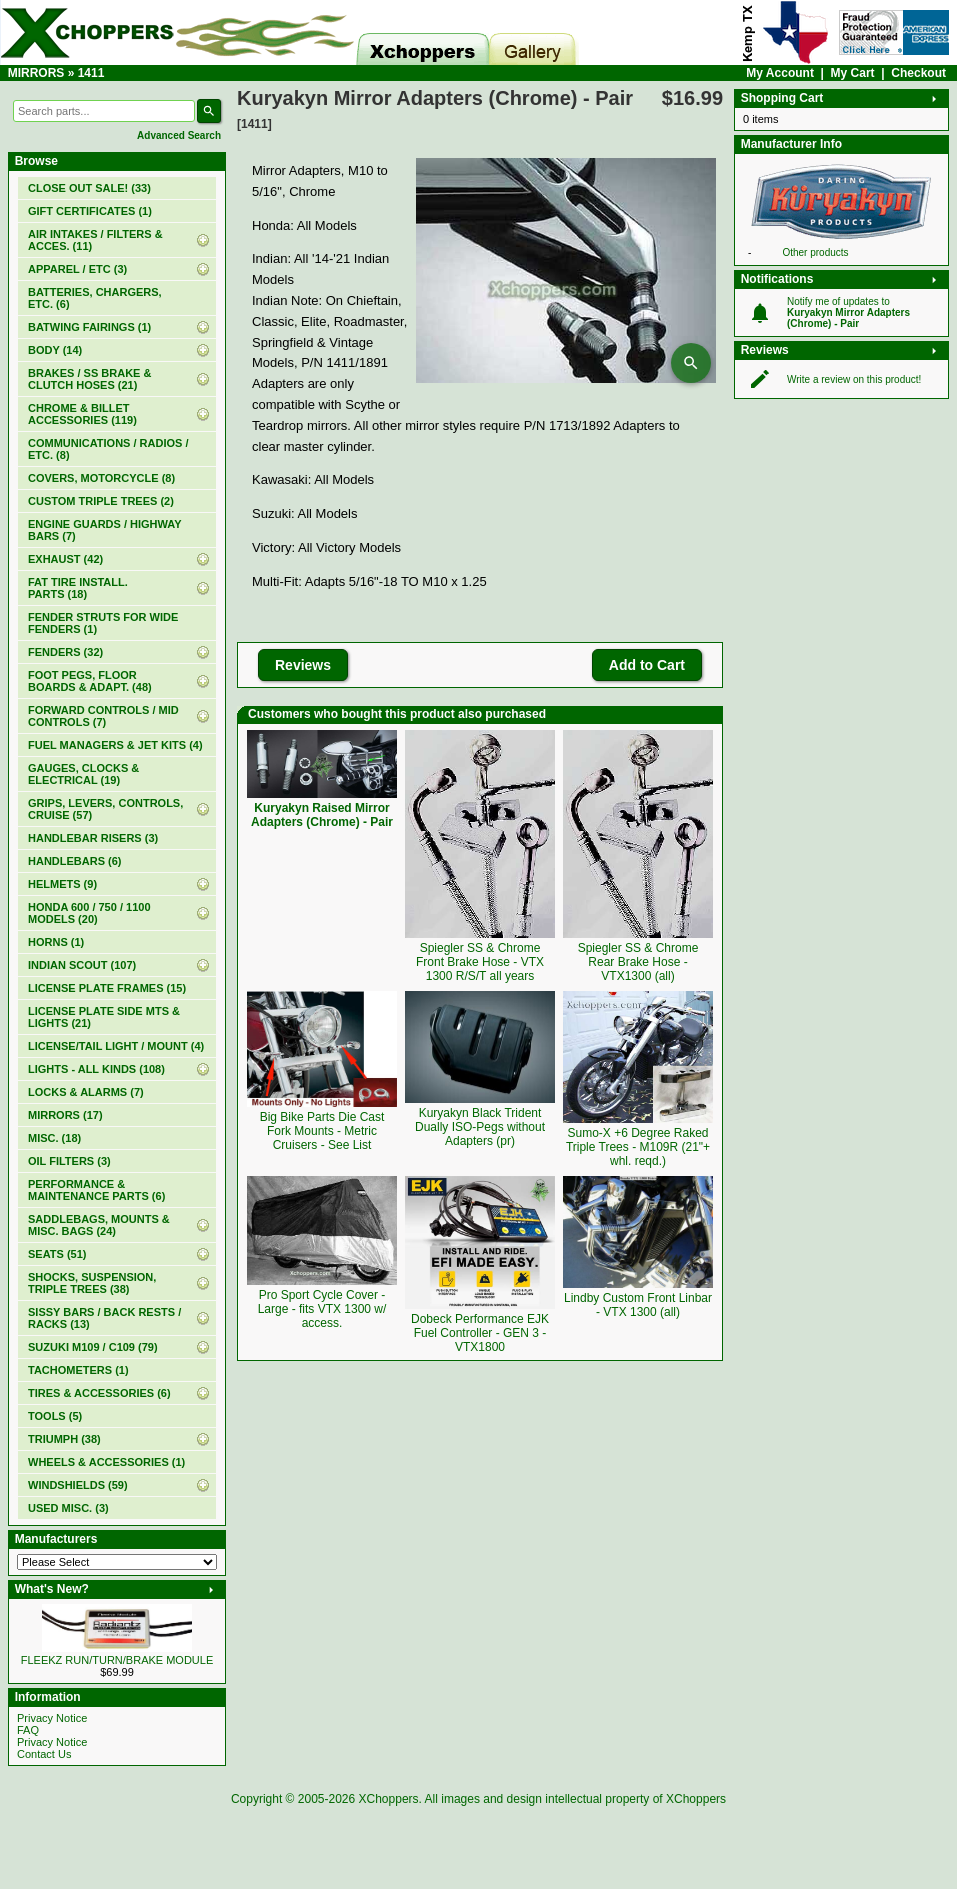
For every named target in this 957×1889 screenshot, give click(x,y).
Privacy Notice (52, 1718)
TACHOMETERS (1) (78, 1370)
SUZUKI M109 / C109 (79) (93, 1347)
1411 (91, 73)
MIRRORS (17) (65, 1115)
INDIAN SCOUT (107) (82, 965)
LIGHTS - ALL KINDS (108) (96, 1069)
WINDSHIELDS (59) (78, 1485)
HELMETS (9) (62, 884)
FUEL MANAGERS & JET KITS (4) (115, 745)
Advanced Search (179, 135)
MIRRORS (36, 73)
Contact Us (44, 1754)
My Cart (853, 73)
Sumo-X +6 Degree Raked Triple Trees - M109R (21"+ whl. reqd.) (638, 1147)
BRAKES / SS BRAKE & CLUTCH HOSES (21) (89, 379)
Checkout (918, 73)
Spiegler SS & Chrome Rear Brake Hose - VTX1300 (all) (638, 962)
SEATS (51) (57, 1254)
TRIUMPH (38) (64, 1439)
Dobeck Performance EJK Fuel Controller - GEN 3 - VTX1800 (480, 1333)
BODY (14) (55, 350)
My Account (780, 73)
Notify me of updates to (848, 312)
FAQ (28, 1730)
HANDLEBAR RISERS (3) (93, 838)
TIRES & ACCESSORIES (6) (99, 1393)
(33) (89, 188)
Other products (815, 252)
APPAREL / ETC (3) (77, 269)
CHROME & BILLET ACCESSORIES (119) (82, 414)
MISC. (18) (54, 1138)
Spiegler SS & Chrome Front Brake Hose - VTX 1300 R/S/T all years (480, 962)
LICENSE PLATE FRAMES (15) (107, 988)
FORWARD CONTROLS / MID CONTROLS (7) (103, 716)
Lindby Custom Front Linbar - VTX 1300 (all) (638, 1305)
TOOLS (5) (55, 1416)
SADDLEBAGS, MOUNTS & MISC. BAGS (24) (99, 1225)
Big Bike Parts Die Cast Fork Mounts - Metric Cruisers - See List (322, 1131)
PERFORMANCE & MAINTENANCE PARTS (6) (96, 1190)
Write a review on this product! (854, 379)
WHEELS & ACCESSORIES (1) (106, 1462)
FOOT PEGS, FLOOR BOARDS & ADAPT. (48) (90, 681)
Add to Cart (647, 665)
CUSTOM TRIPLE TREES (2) (101, 501)
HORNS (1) (56, 942)
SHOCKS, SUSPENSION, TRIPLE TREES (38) (92, 1283)
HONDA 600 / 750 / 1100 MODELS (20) (89, 913)
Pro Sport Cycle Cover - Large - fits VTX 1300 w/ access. (322, 1309)
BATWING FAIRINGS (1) (89, 327)
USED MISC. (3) (68, 1508)
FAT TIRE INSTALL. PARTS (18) (78, 588)
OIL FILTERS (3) (69, 1161)
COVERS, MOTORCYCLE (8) (101, 478)
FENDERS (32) (65, 652)
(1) (90, 211)
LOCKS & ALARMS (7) (86, 1092)
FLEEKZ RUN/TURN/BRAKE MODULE (117, 1660)
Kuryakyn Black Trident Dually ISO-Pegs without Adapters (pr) (480, 1127)
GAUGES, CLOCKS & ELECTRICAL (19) (83, 774)
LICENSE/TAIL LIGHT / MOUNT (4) (116, 1046)
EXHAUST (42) (65, 559)
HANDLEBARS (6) (75, 861)
